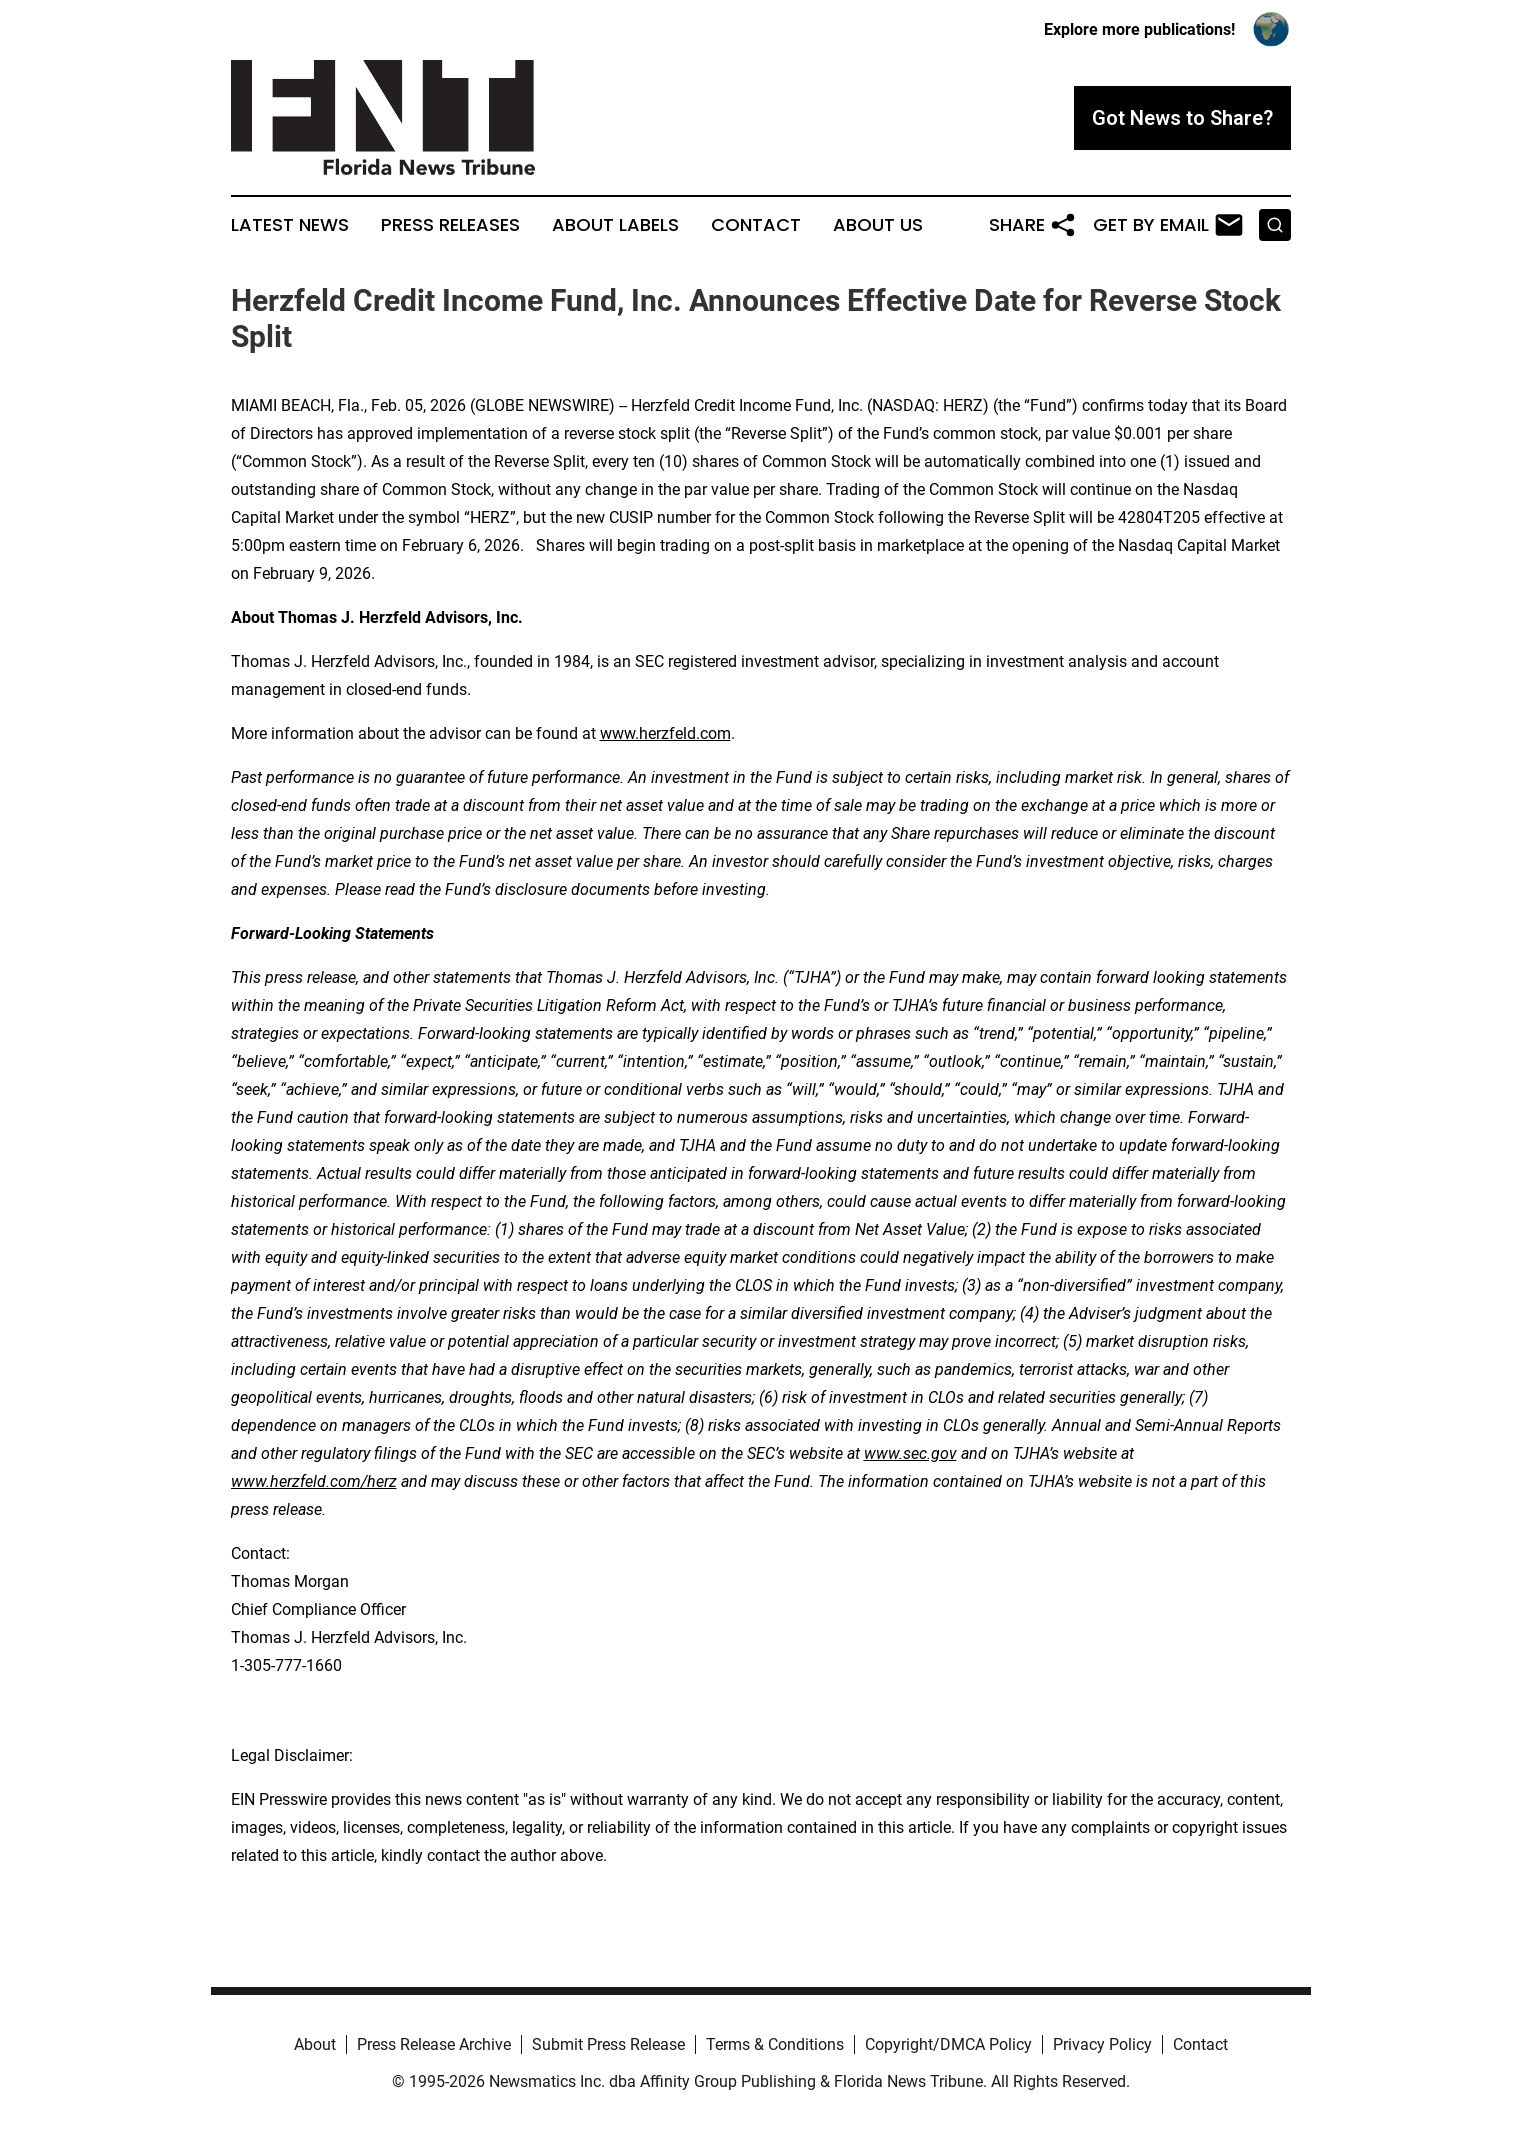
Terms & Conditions (775, 2044)
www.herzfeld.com (665, 733)
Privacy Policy (1102, 2044)
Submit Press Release (608, 2044)
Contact (756, 225)
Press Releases (450, 225)
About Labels (615, 225)
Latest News (290, 225)
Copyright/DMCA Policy (948, 2044)
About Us (878, 225)
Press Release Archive (434, 2044)
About (315, 2044)
